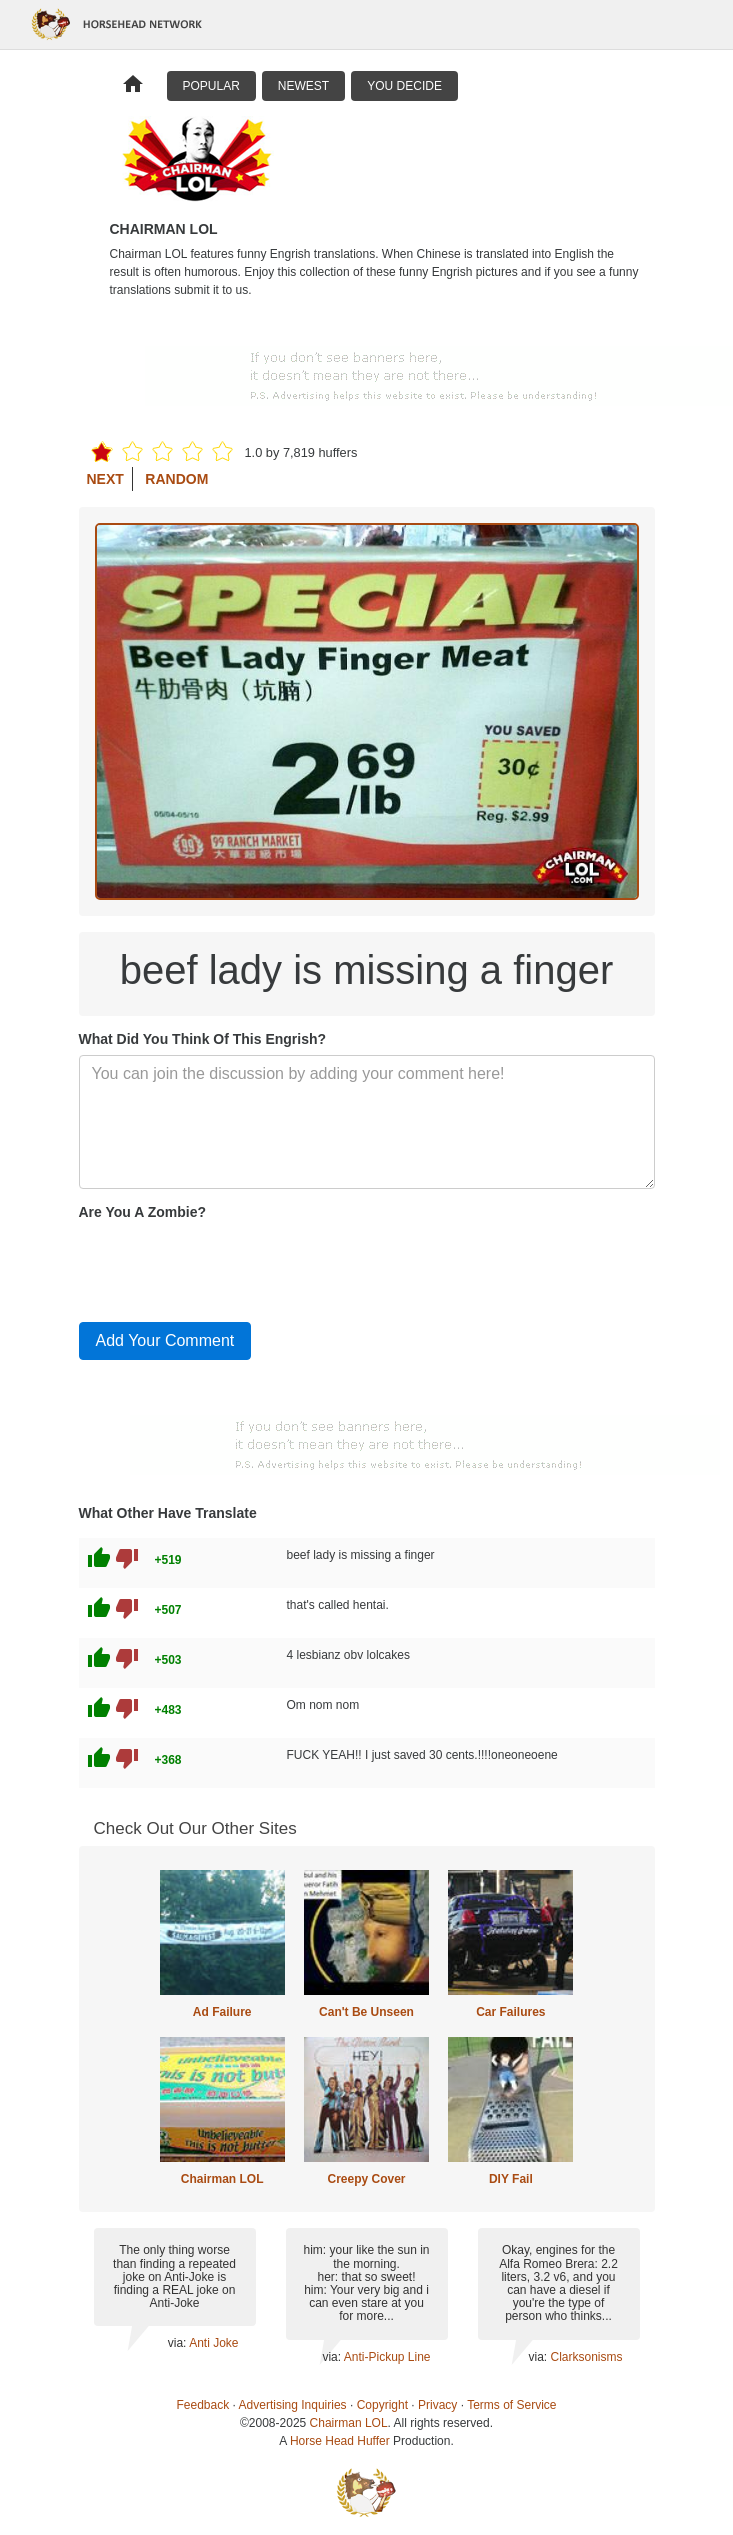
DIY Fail (511, 2179)
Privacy (437, 2405)
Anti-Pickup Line (387, 2357)
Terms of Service (511, 2405)
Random (176, 479)
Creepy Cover (366, 2179)
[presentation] (231, 1267)
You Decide (404, 86)
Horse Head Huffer (340, 2441)
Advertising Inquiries (293, 2405)
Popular (211, 86)
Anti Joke (213, 2343)
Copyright (382, 2405)
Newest (303, 86)
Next (105, 479)
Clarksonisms (586, 2357)
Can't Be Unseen (366, 2012)
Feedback (203, 2405)
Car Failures (510, 2012)
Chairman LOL (222, 2179)
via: (178, 2343)
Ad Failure (222, 2012)
